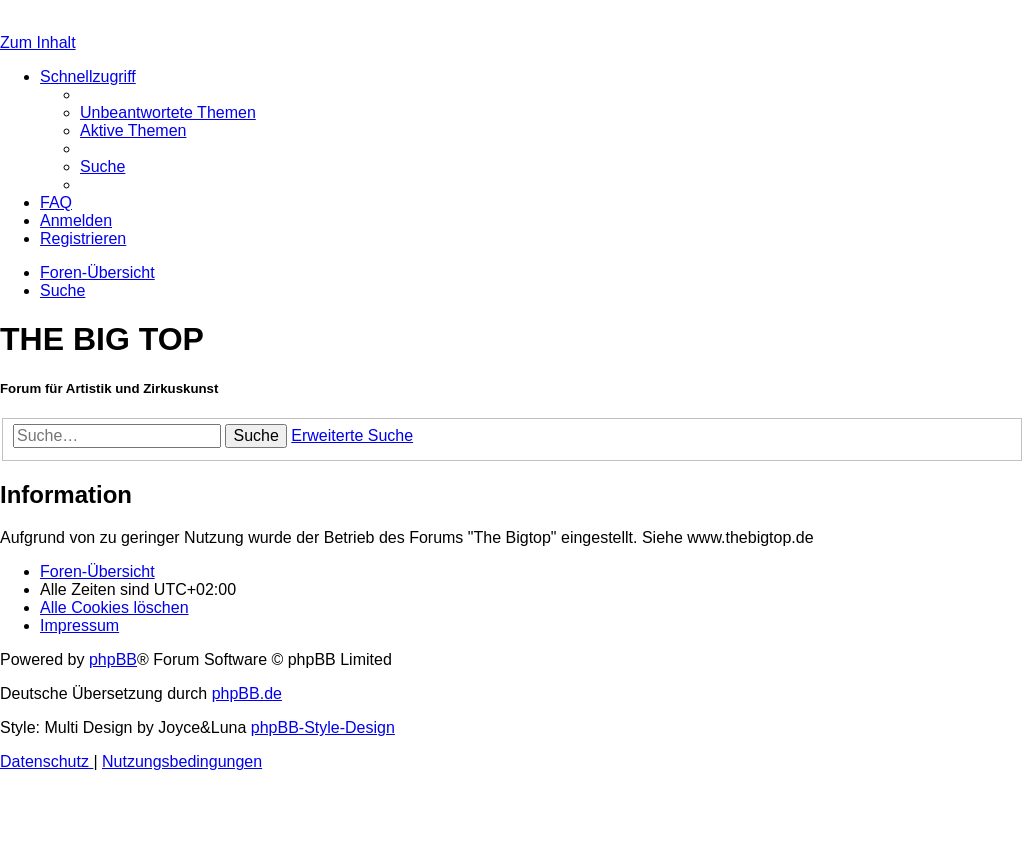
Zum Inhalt (38, 42)
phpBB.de (247, 693)
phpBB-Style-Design (323, 727)
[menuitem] (168, 112)
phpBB (113, 659)
